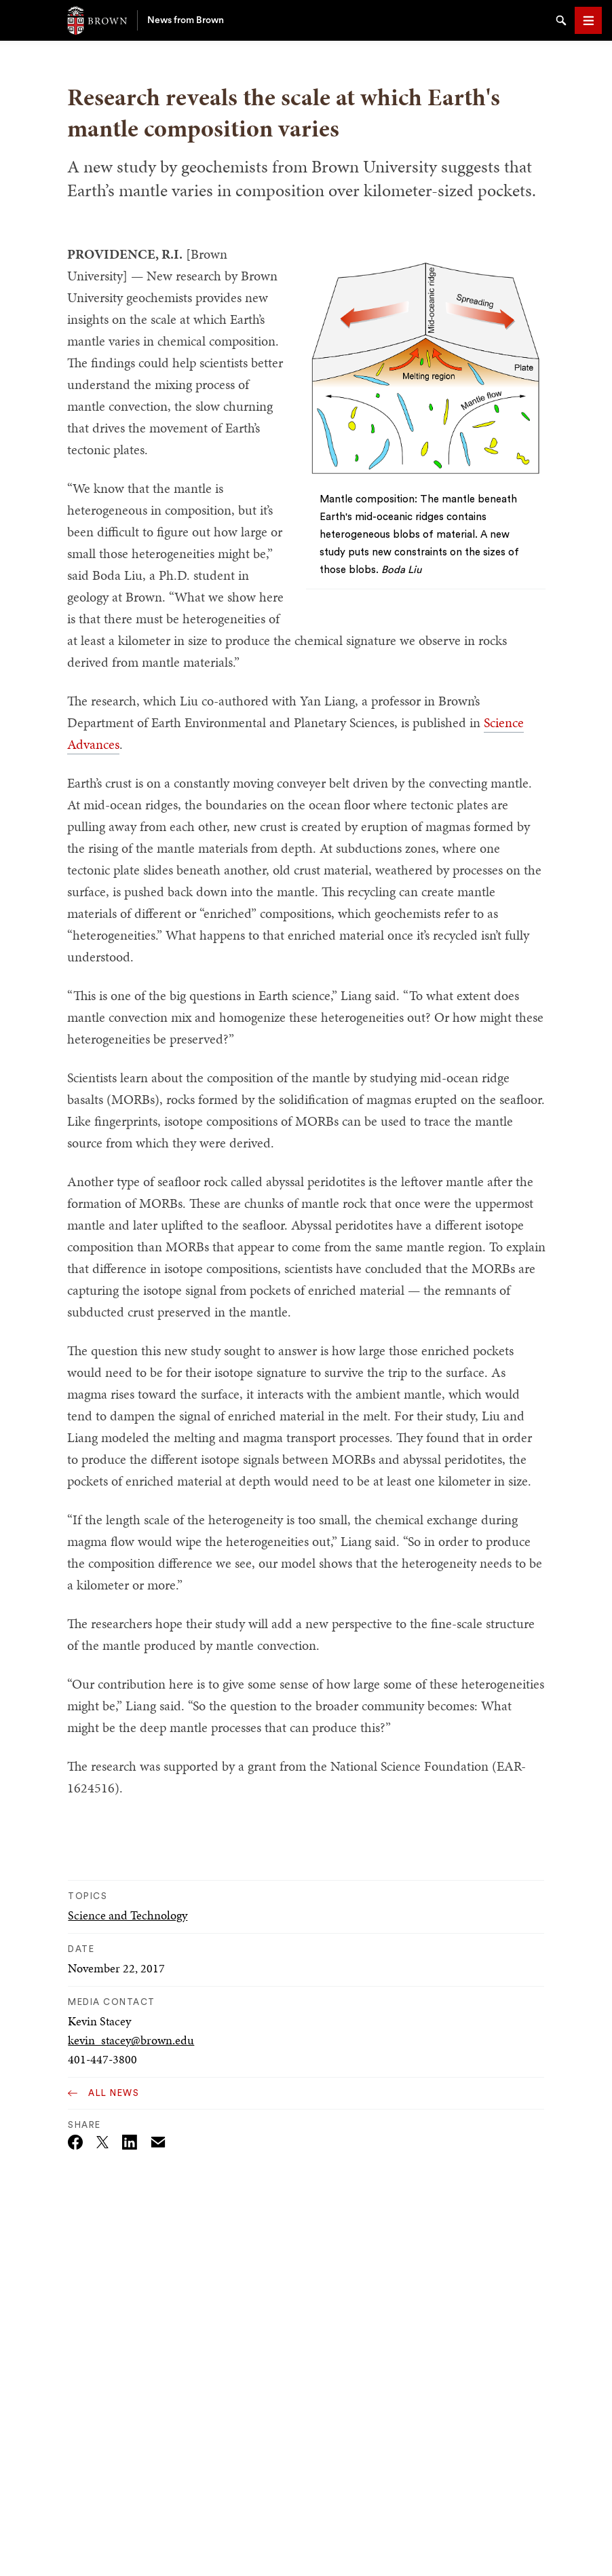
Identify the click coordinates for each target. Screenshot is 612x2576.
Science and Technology (127, 1915)
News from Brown (185, 20)
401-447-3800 (102, 2058)
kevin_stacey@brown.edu (131, 2039)
